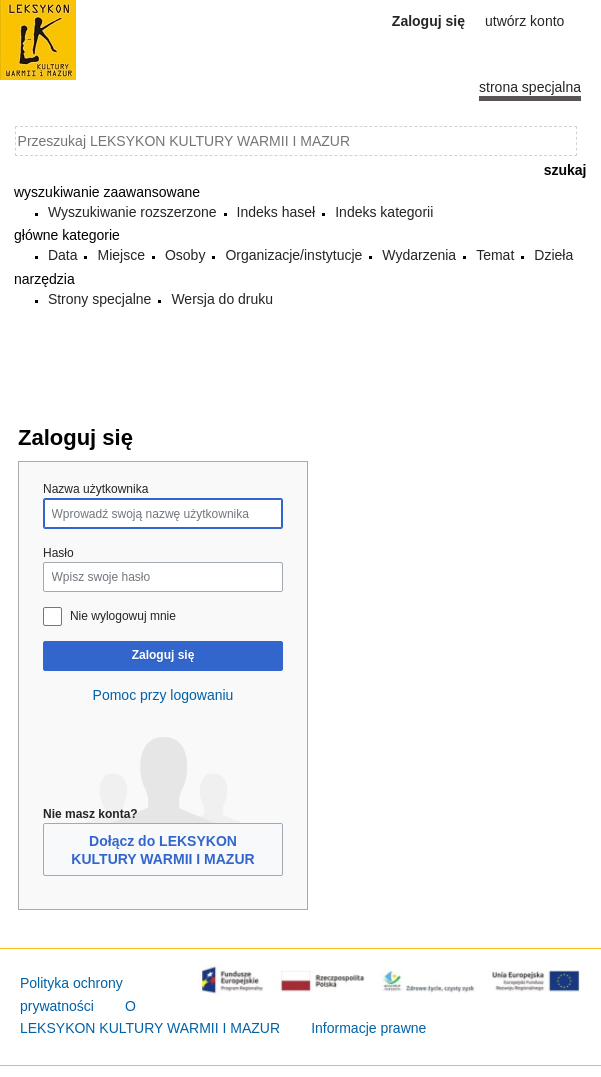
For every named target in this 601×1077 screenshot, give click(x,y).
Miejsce (120, 255)
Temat (495, 255)
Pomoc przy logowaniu (163, 695)
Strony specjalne (100, 299)
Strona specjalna (530, 87)
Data (63, 255)
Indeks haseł (276, 212)
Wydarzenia (419, 255)
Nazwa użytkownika (95, 489)
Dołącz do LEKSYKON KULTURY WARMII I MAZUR (162, 850)
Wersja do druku (222, 299)
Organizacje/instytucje (293, 255)
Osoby (185, 255)
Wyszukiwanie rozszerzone (132, 212)
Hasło (58, 553)
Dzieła (553, 255)
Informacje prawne (368, 1028)
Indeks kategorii (384, 212)
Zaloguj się (163, 655)
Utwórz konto (524, 21)
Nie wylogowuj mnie (123, 616)
